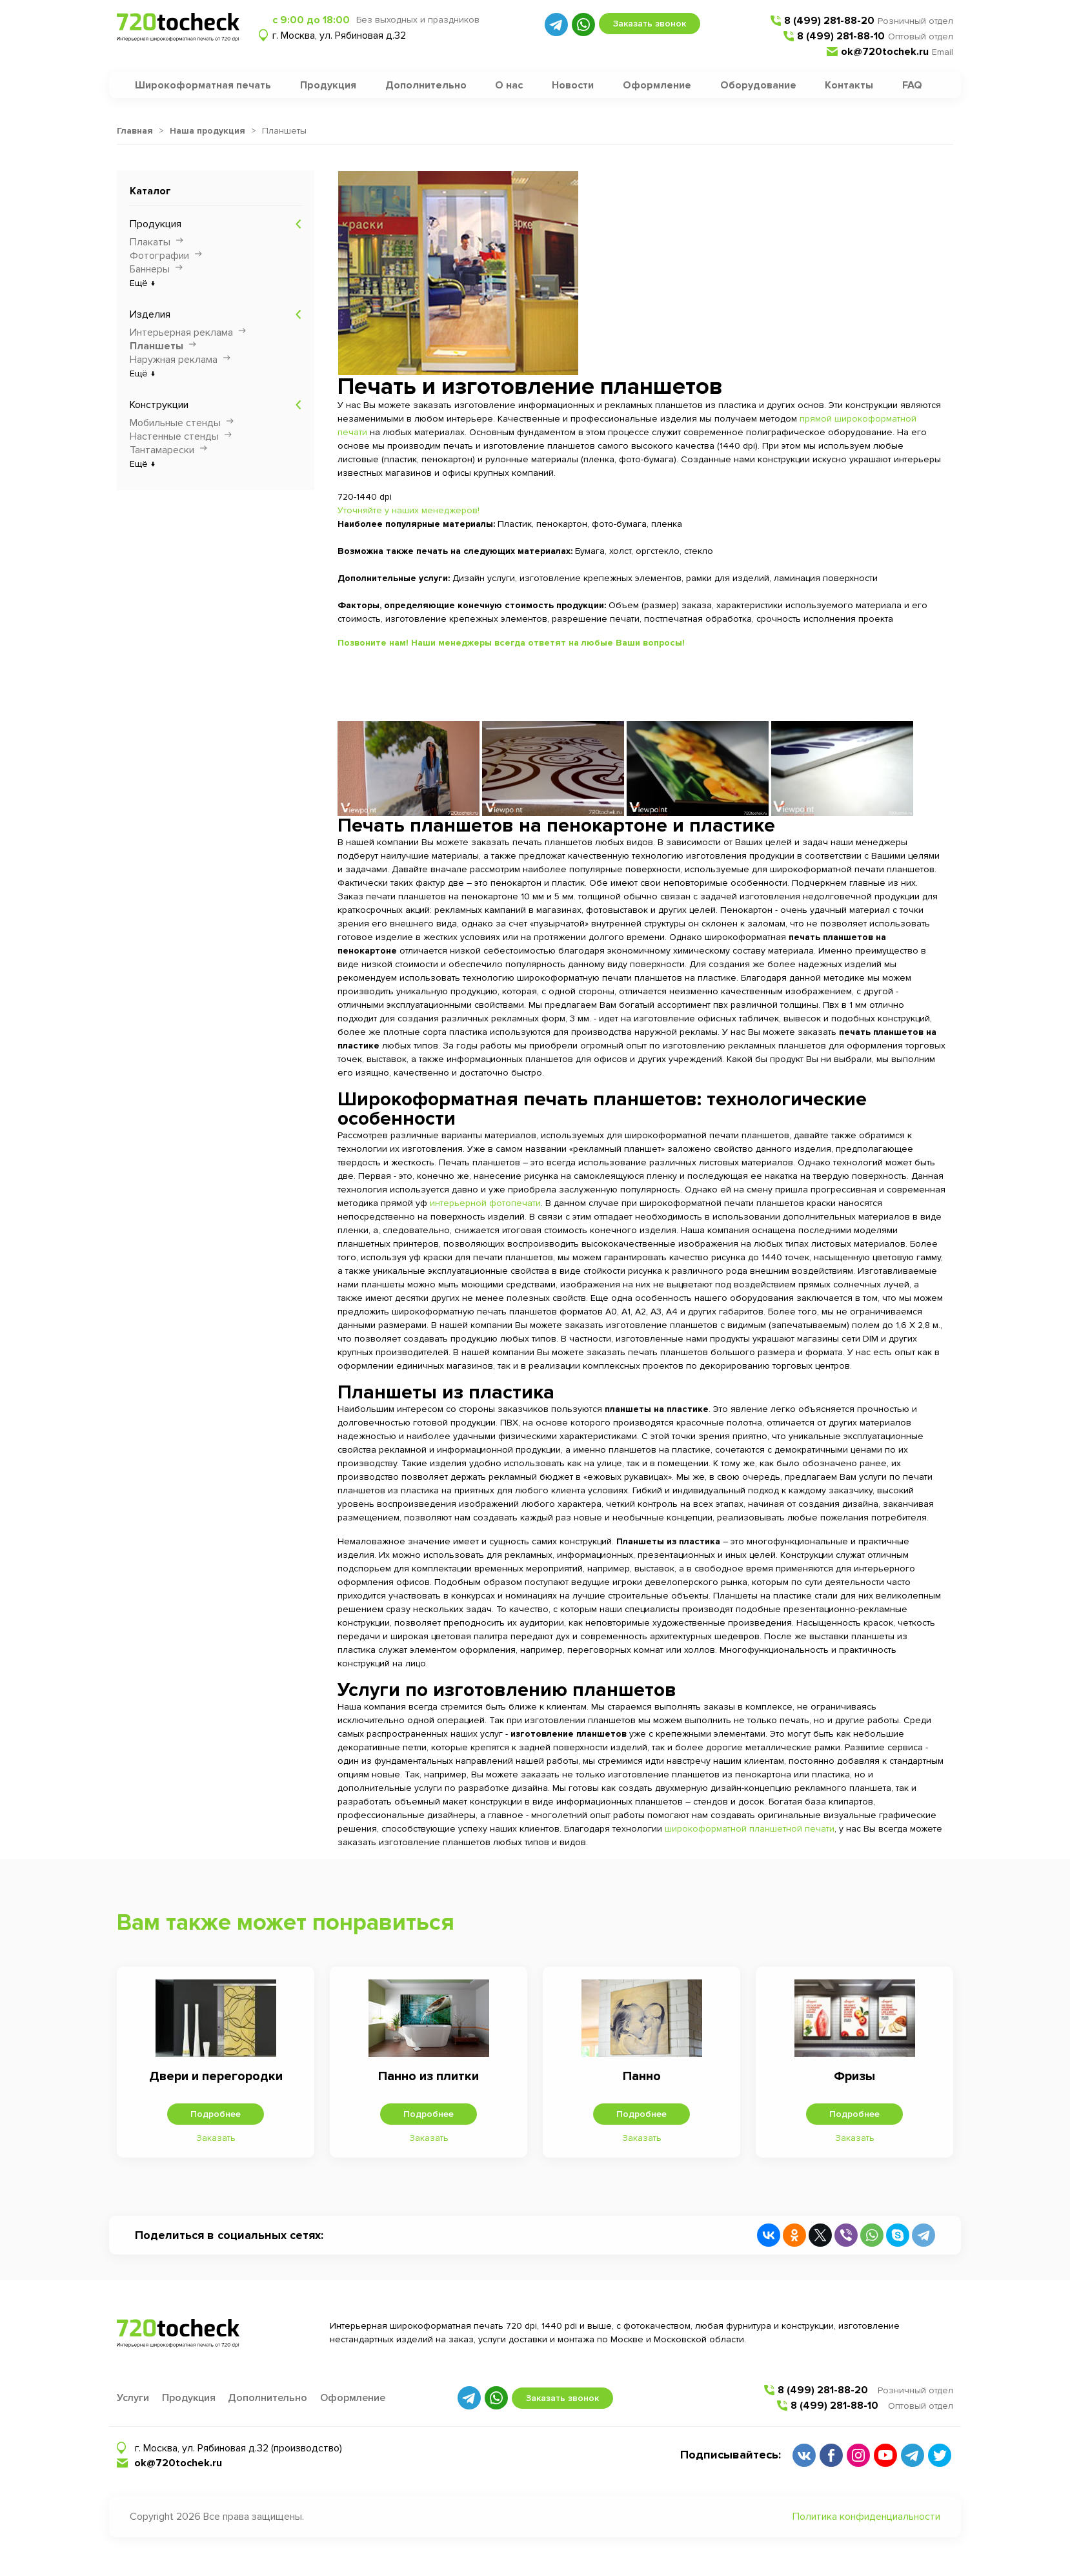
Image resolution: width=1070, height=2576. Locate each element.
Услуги (133, 2397)
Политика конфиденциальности (866, 2516)
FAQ (912, 85)
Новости (573, 85)
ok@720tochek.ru (885, 51)
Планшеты (156, 346)
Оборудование (758, 85)
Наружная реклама (173, 359)
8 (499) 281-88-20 (829, 20)
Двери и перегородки (216, 2076)
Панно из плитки (428, 2076)
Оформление (657, 85)
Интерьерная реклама (181, 332)
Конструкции (159, 405)
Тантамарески (162, 450)
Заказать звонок (649, 23)
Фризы (854, 2076)
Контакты (849, 85)
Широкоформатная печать (203, 85)
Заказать (216, 2137)
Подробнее (215, 2114)
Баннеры (150, 269)
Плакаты (150, 242)
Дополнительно (426, 85)
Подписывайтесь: (730, 2455)
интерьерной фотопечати (485, 1203)
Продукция (328, 85)
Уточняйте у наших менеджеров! (408, 510)
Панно (642, 2076)
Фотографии (159, 255)
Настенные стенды (174, 436)
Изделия (150, 314)
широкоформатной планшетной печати (749, 1828)
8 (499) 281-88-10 (841, 36)
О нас (509, 85)
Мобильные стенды (175, 422)
